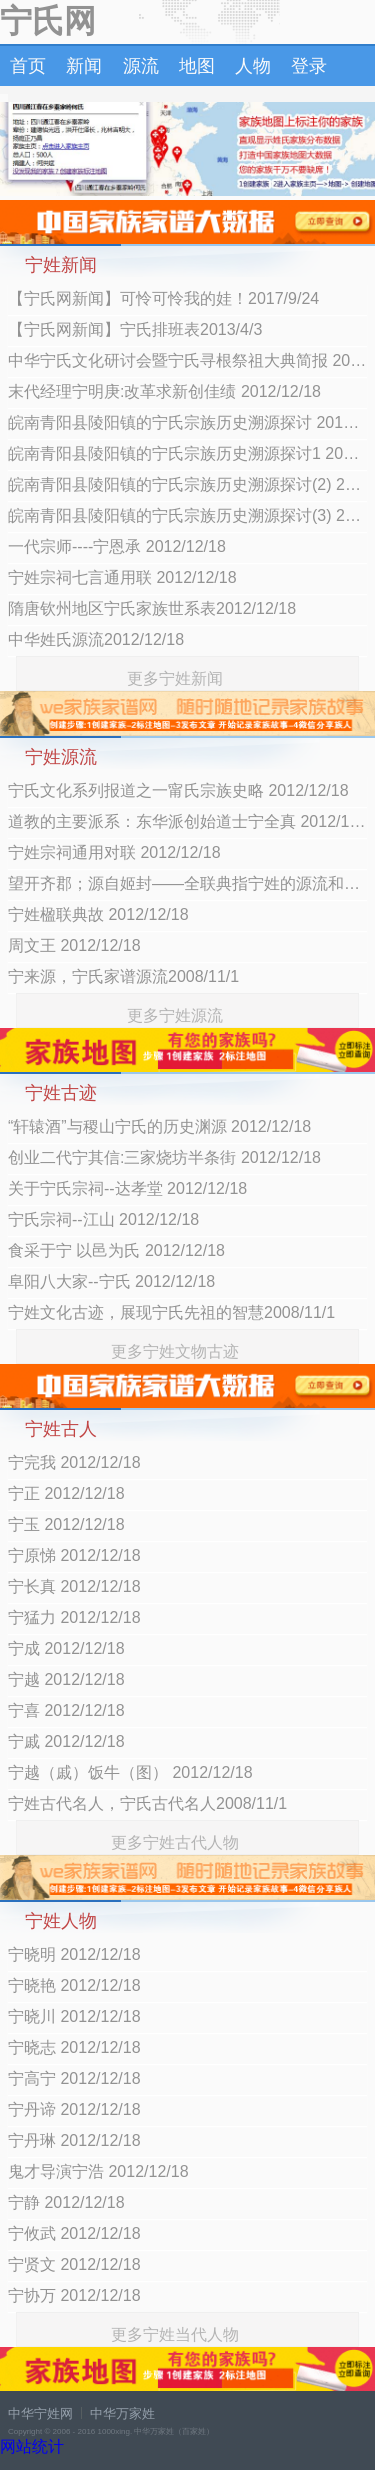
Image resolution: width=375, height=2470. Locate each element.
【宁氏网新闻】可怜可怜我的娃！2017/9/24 (163, 298)
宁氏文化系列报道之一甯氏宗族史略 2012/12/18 (178, 790)
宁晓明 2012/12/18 (74, 1954)
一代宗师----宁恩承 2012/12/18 (117, 546)
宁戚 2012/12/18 (66, 1741)
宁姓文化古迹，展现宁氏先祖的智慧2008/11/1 (171, 1312)
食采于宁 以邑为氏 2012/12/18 (116, 1250)
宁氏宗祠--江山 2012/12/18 (103, 1219)
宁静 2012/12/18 (66, 2202)
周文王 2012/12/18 (74, 945)
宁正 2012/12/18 (66, 1493)
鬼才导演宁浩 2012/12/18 (98, 2171)
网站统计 (32, 2446)
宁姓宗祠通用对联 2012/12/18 (114, 852)
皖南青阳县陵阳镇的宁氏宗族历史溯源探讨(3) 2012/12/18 (187, 515)
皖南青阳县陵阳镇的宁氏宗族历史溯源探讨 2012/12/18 (187, 422)
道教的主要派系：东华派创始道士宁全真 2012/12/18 (187, 821)
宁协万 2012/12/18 (74, 2295)
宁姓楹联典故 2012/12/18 (98, 914)
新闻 (84, 66)
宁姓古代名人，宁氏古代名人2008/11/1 (147, 1803)
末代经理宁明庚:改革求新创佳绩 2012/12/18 (164, 391)
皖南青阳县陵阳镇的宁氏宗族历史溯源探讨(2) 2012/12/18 (187, 484)
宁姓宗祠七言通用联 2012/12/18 (122, 577)
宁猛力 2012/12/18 (74, 1617)
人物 (253, 66)
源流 (141, 66)
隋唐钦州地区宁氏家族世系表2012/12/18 (152, 608)
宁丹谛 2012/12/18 (74, 2109)
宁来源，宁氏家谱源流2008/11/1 (123, 976)
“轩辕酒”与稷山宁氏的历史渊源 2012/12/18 (159, 1126)
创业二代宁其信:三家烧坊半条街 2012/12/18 (164, 1157)
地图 (197, 66)
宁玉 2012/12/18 (66, 1524)
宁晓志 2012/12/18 (74, 2047)
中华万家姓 (122, 2413)
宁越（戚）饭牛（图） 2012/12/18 (130, 1772)
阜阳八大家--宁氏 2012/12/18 (111, 1281)
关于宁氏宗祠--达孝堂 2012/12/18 (127, 1188)
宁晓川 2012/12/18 (74, 2016)
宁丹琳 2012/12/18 (74, 2140)
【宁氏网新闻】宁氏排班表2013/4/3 (135, 329)
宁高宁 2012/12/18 (74, 2078)
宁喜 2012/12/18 (66, 1710)
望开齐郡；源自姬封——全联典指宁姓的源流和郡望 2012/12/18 (187, 883)
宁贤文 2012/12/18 (74, 2264)
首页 (28, 66)
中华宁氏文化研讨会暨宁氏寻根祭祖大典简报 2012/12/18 (187, 360)
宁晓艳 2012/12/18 (74, 1985)
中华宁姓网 (40, 2413)
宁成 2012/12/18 (66, 1648)
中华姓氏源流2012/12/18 (96, 639)
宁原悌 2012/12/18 (74, 1555)
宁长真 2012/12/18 (74, 1586)
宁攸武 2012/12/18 (74, 2233)
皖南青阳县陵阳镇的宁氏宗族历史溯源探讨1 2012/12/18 (187, 453)
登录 (309, 66)
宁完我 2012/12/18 (74, 1462)
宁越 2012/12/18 (66, 1679)
